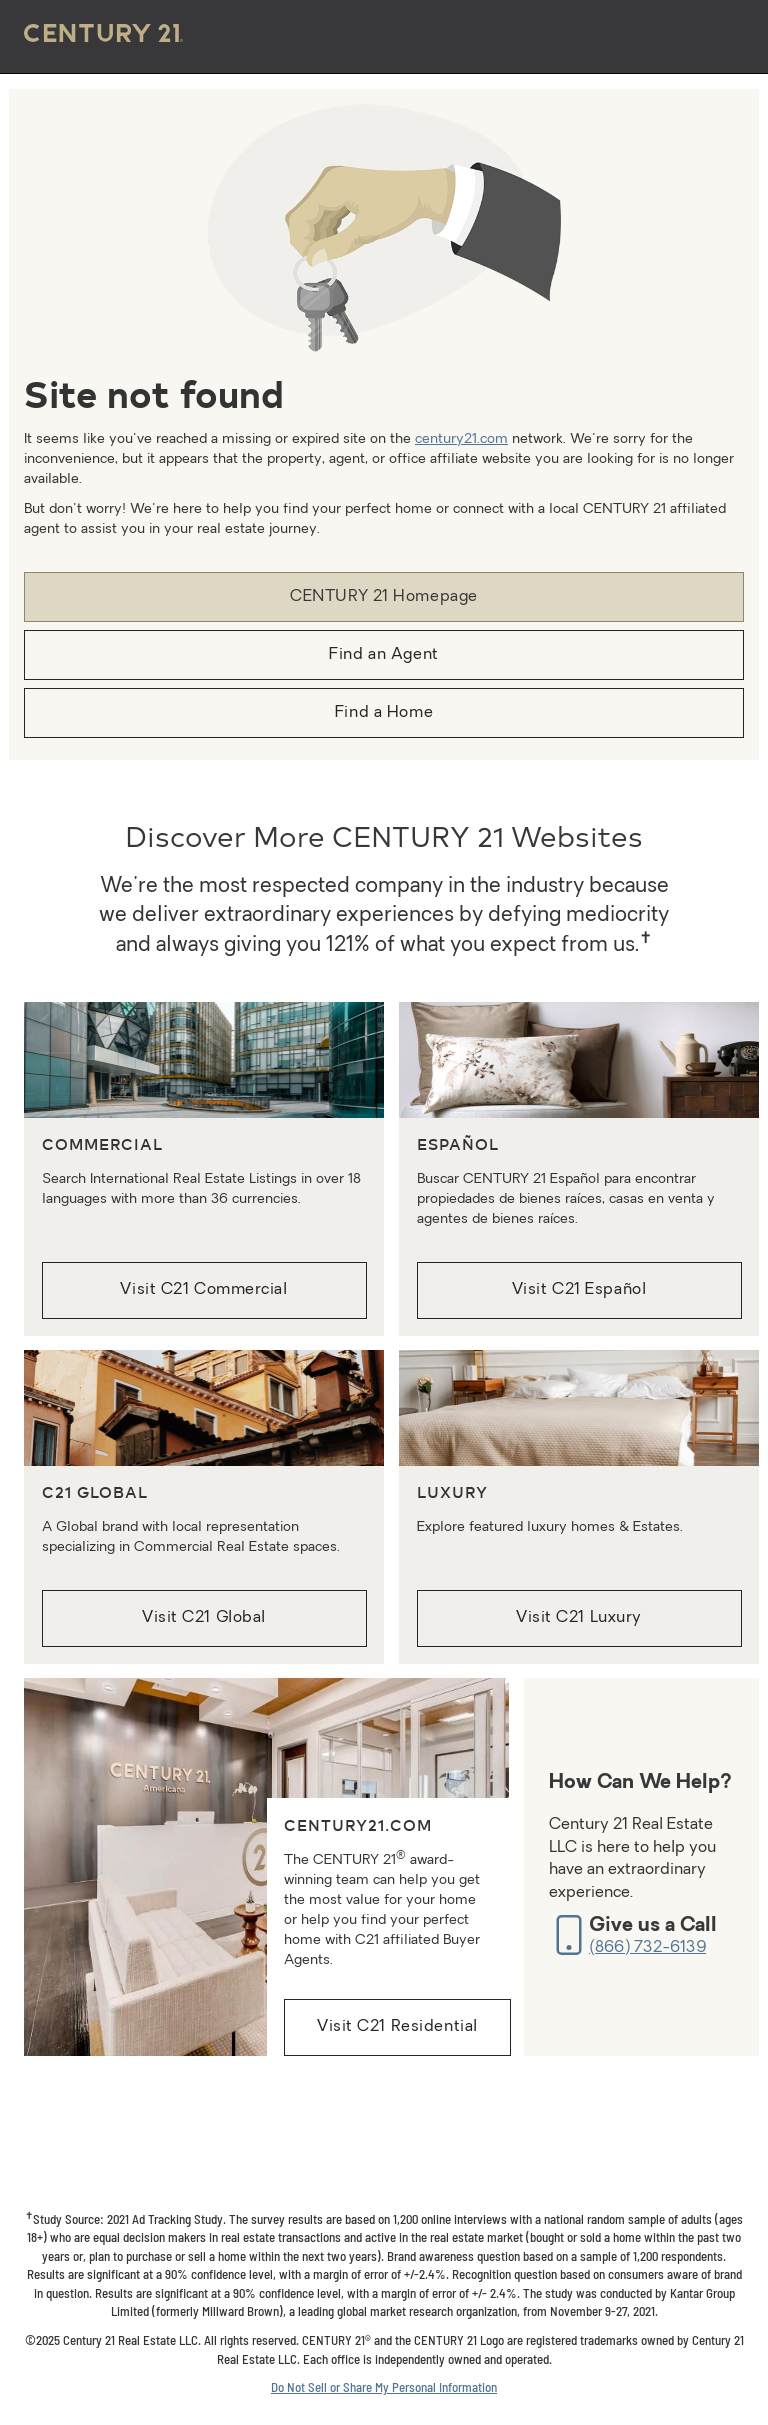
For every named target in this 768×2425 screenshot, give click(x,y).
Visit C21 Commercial (203, 1290)
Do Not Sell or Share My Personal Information (384, 2387)
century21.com (461, 439)
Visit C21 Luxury (579, 1618)
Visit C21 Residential (397, 2027)
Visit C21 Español (579, 1290)
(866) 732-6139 (647, 1948)
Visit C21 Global (204, 1618)
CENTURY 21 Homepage (384, 597)
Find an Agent (383, 655)
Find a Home (384, 713)
